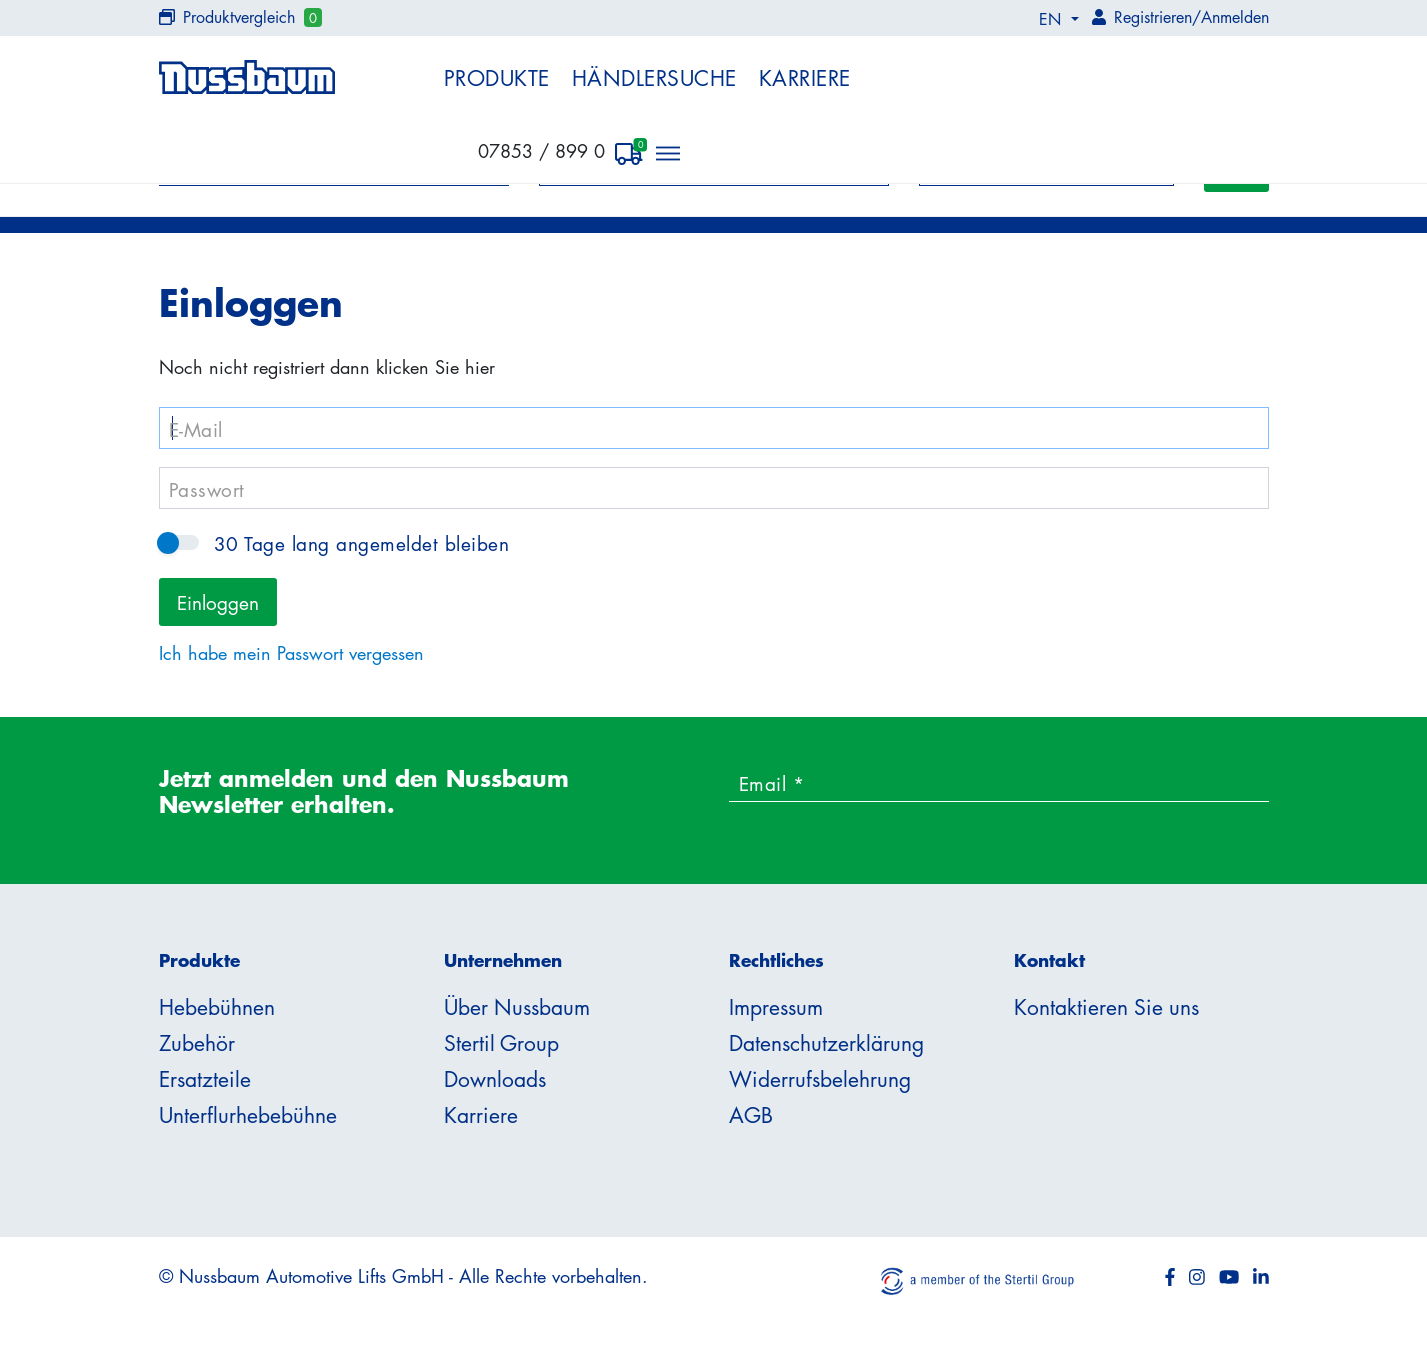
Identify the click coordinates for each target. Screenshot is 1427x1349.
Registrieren (1153, 17)
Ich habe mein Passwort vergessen (291, 653)
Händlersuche (654, 78)
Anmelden (1235, 17)
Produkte (497, 78)
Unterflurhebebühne (248, 1115)
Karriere (805, 78)
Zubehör (197, 1043)
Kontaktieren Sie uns (1106, 1007)
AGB (751, 1115)
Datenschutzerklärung (826, 1043)
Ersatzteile (205, 1079)
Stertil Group (501, 1043)
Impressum (776, 1007)
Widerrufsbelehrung (820, 1079)
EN (1052, 19)
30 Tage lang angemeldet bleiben (179, 542)
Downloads (495, 1079)
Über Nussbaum (517, 1007)
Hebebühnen (217, 1007)
